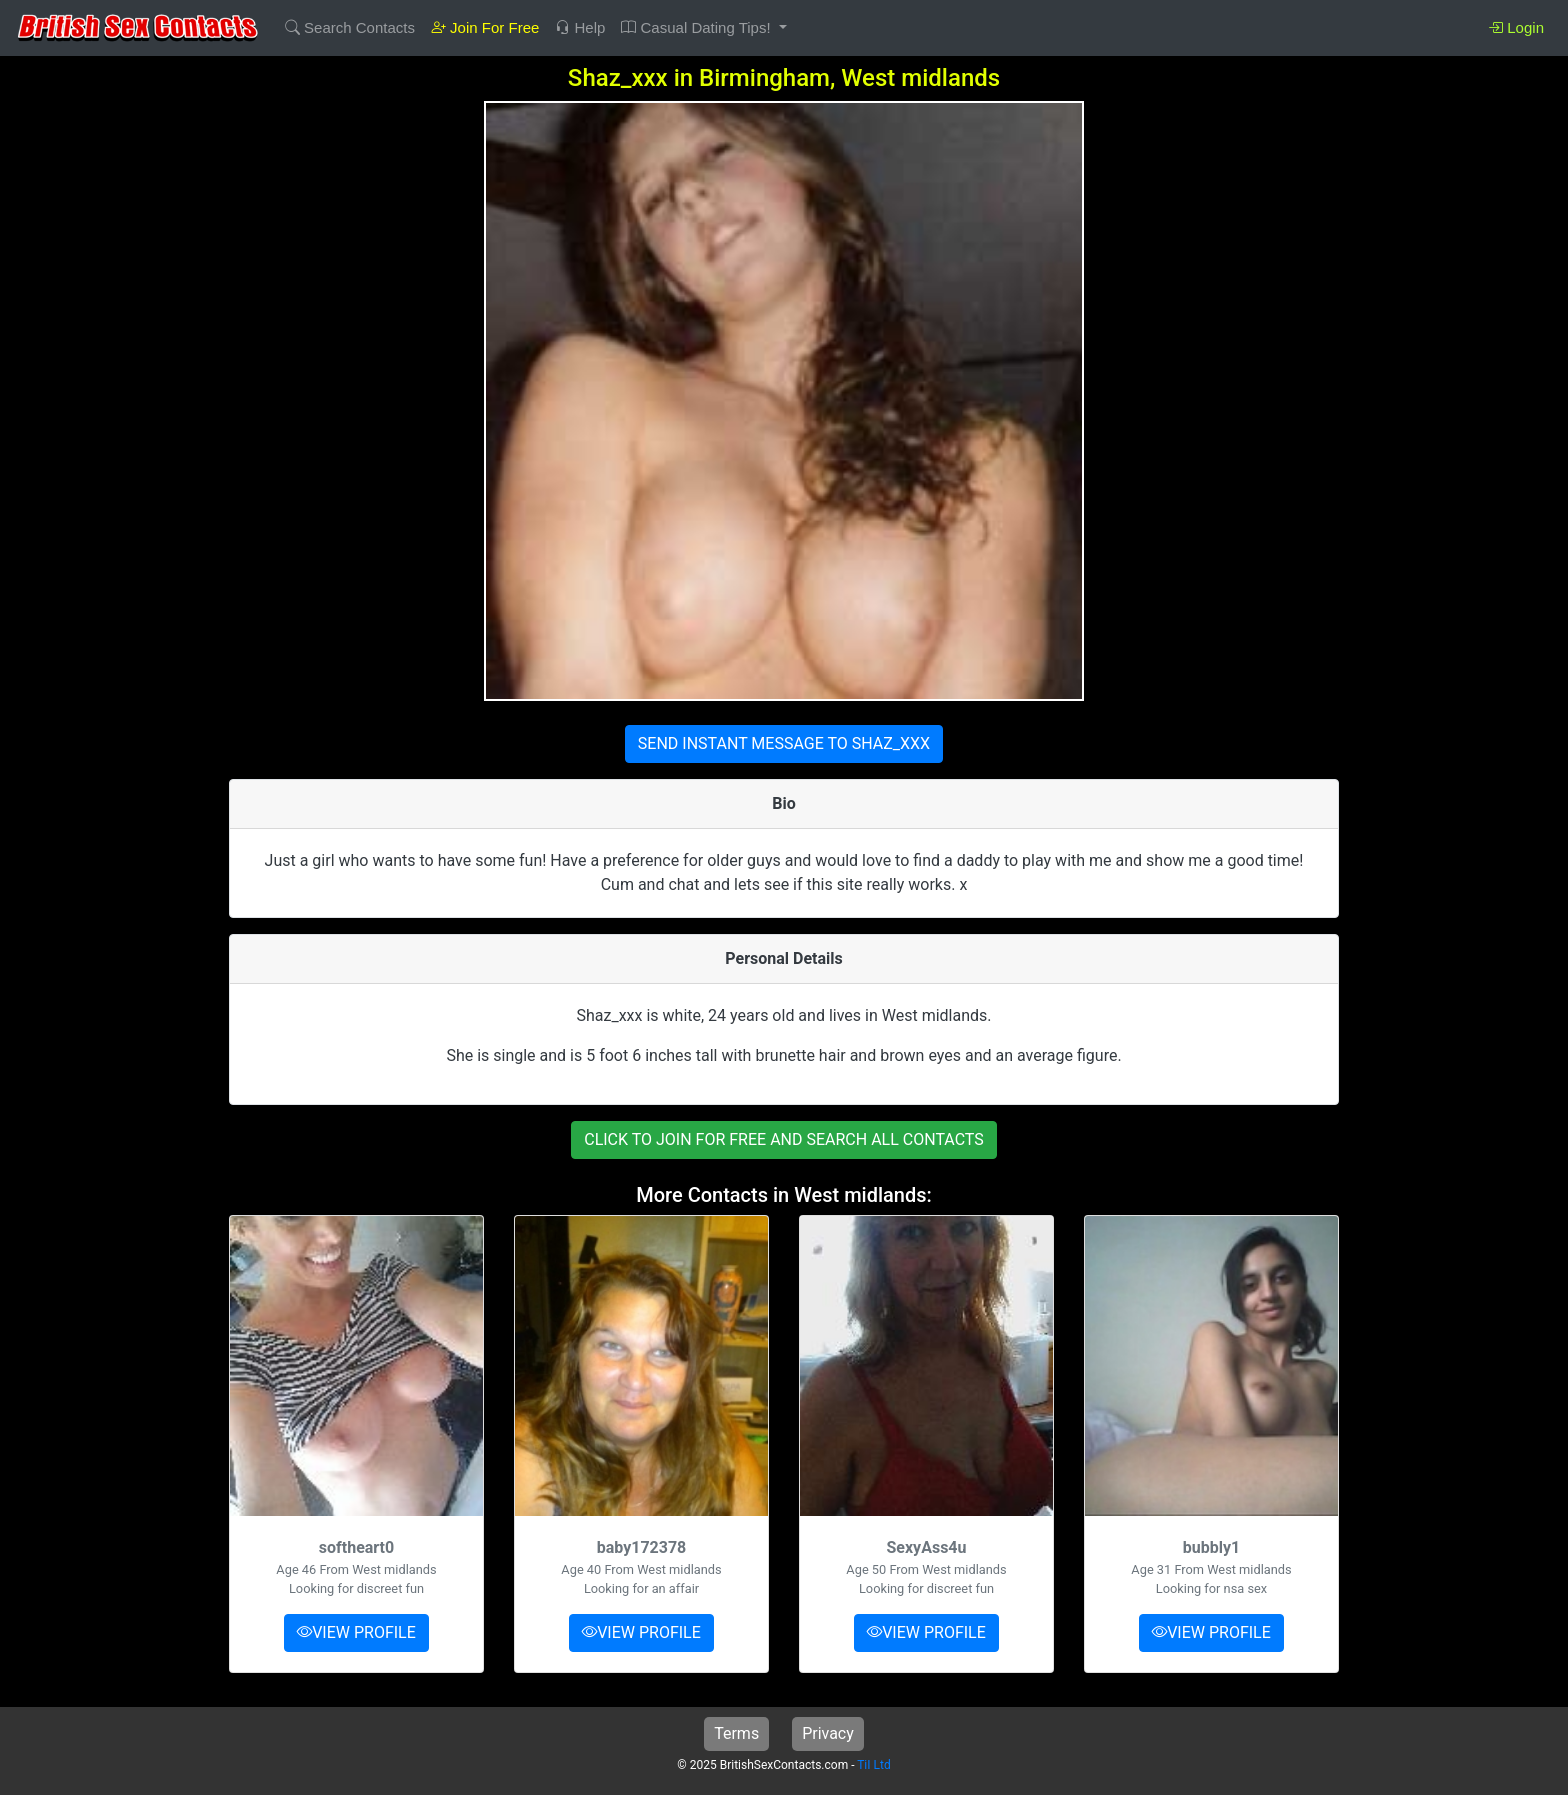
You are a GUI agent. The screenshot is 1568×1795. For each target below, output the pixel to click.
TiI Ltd (873, 1765)
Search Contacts (350, 27)
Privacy (828, 1733)
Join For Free (485, 27)
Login (1516, 27)
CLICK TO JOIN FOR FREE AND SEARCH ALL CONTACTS (784, 1139)
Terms (736, 1733)
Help (580, 27)
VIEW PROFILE (356, 1632)
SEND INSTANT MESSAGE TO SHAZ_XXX (784, 743)
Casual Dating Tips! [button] (697, 27)
